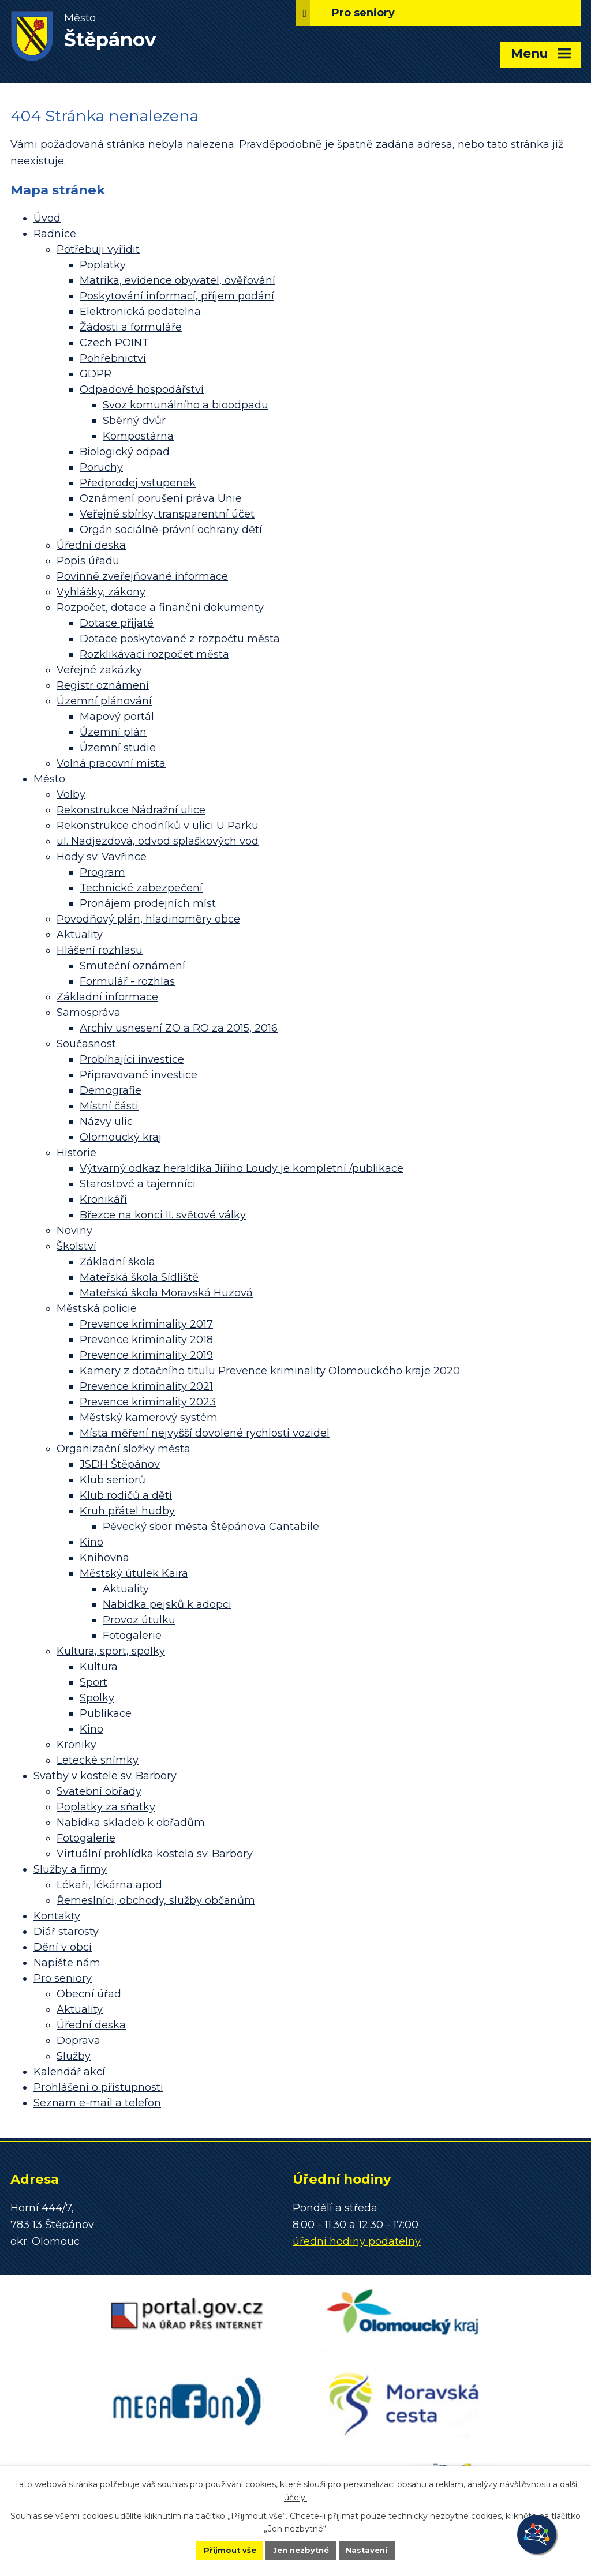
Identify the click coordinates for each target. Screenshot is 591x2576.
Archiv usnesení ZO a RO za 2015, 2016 (179, 1028)
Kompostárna (138, 436)
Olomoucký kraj (121, 1137)
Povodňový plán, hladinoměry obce (148, 919)
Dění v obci (62, 1947)
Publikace (106, 1713)
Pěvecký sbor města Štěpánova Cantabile (211, 1526)
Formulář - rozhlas (127, 981)
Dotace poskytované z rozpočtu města (180, 638)
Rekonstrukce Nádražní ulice (131, 810)
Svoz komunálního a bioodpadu (185, 405)
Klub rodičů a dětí (126, 1495)
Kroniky (76, 1744)
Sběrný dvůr (134, 420)
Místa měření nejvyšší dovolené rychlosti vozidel (205, 1433)
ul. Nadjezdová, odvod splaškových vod (158, 841)
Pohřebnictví (113, 358)
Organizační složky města (123, 1448)
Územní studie (118, 747)
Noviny (74, 1230)
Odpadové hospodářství (142, 389)
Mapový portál (117, 716)
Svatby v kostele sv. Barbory (105, 1775)
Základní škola (117, 1261)
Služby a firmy (70, 1869)
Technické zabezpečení (141, 888)
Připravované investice (138, 1074)
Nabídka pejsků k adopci (167, 1604)
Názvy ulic (106, 1121)
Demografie (110, 1090)
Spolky (97, 1698)
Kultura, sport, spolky (111, 1651)
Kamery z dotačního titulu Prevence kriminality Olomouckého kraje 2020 (270, 1370)
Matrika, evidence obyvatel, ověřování (177, 280)
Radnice (54, 233)
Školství (76, 1246)
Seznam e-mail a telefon (97, 2103)
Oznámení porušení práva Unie (161, 498)
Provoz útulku (139, 1620)
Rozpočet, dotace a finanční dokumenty (160, 607)
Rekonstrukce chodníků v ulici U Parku (158, 825)
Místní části (109, 1106)
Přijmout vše (217, 2549)
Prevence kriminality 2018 (146, 1339)
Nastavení (380, 2549)
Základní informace (107, 997)
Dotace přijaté (117, 623)
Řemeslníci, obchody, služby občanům (156, 1900)
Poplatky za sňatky (106, 1807)
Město (49, 779)
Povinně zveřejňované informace (142, 576)
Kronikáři (103, 1199)
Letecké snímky (98, 1760)
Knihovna (104, 1557)
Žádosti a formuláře (131, 327)
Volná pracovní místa (111, 763)
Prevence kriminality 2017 (146, 1324)
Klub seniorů (112, 1479)
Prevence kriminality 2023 (148, 1402)
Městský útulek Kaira (134, 1573)
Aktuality (80, 934)
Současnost (86, 1043)
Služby (74, 2056)
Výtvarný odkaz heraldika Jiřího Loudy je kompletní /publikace (241, 1168)
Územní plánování (104, 701)
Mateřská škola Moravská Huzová (166, 1293)
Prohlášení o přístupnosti (98, 2087)
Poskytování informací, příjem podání (177, 296)
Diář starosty (66, 1931)
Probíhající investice (132, 1059)
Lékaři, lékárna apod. (110, 1884)
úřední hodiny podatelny (357, 2241)
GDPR (95, 374)
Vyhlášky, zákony (101, 592)
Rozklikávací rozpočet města (154, 654)
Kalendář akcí (69, 2071)
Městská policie (97, 1308)
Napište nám (66, 1962)
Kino (91, 1542)
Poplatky (103, 264)
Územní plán (113, 732)
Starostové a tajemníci (138, 1184)
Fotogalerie (132, 1635)
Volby (71, 794)
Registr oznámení (103, 685)
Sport (93, 1682)
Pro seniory (62, 1978)
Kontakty (56, 1916)
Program (102, 872)
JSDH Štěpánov (120, 1464)
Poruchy (101, 467)
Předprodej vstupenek (138, 483)
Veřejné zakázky (99, 669)
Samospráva (89, 1012)
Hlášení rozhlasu (100, 950)
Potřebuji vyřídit (98, 249)
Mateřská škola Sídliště (139, 1277)
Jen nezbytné (301, 2549)
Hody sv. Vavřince (102, 856)
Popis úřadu (88, 560)
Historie (76, 1152)
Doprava (78, 2040)
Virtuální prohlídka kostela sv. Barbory (155, 1853)
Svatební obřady (99, 1791)
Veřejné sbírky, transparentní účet (167, 514)
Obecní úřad (89, 1994)
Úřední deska (91, 545)
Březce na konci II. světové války (163, 1215)
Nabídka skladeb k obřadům (131, 1822)
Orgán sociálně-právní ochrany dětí (171, 529)
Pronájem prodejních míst (148, 903)
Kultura (99, 1666)
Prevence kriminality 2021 (146, 1386)
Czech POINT (114, 342)
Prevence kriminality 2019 (146, 1355)
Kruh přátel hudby (127, 1511)
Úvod (47, 218)
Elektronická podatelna (140, 311)
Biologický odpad (125, 451)
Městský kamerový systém (149, 1417)
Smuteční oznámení (132, 965)
